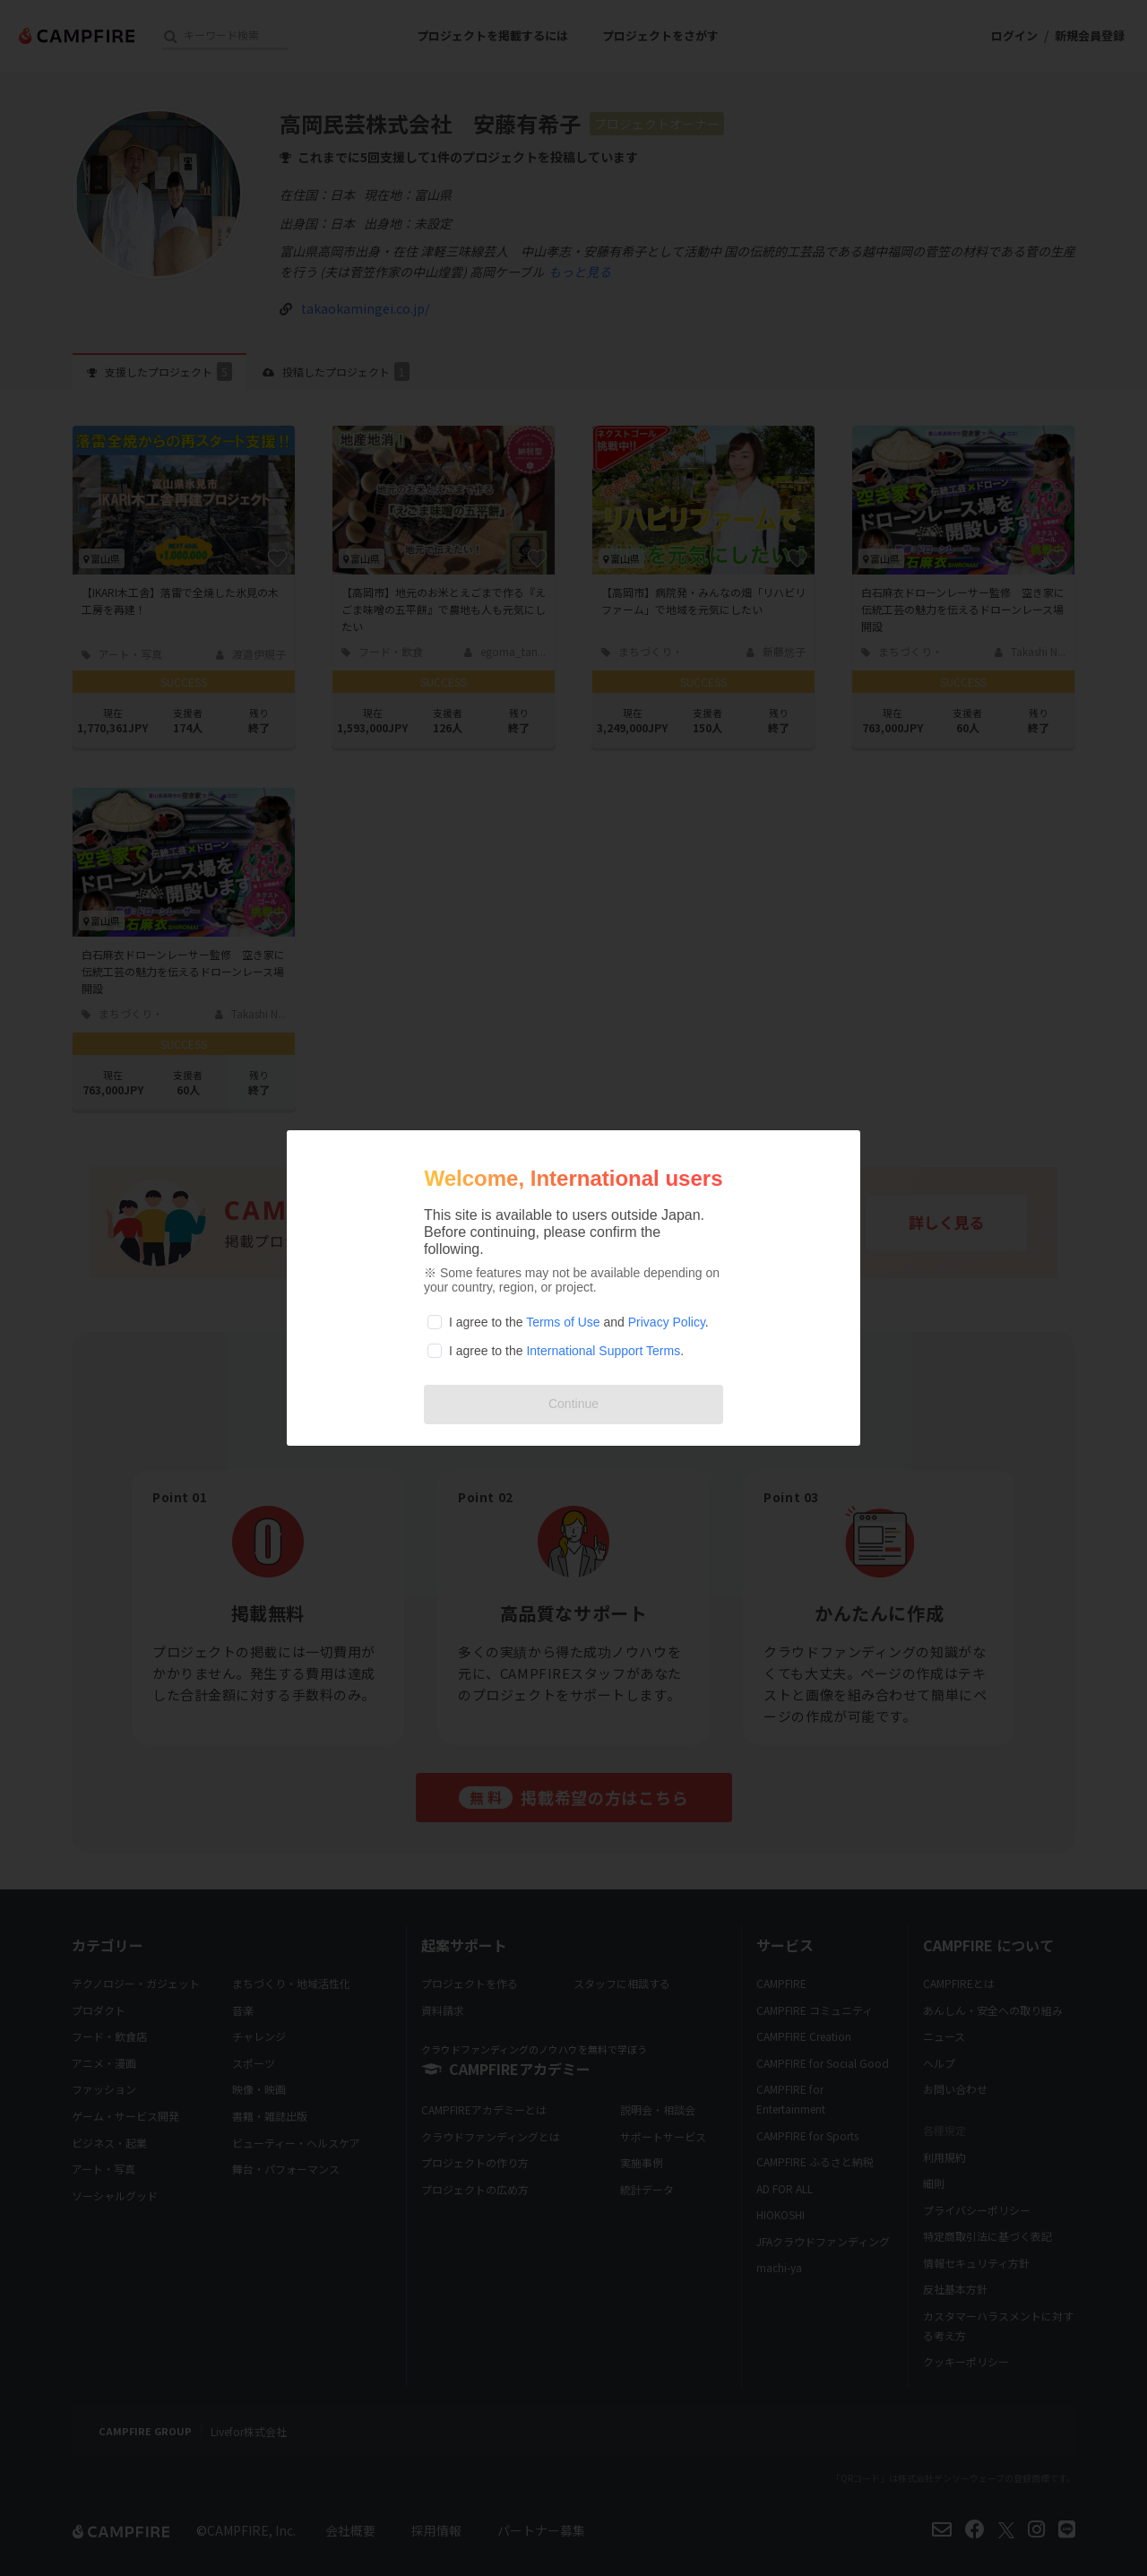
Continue (573, 1403)
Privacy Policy (666, 1322)
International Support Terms (603, 1351)
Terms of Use (562, 1322)
